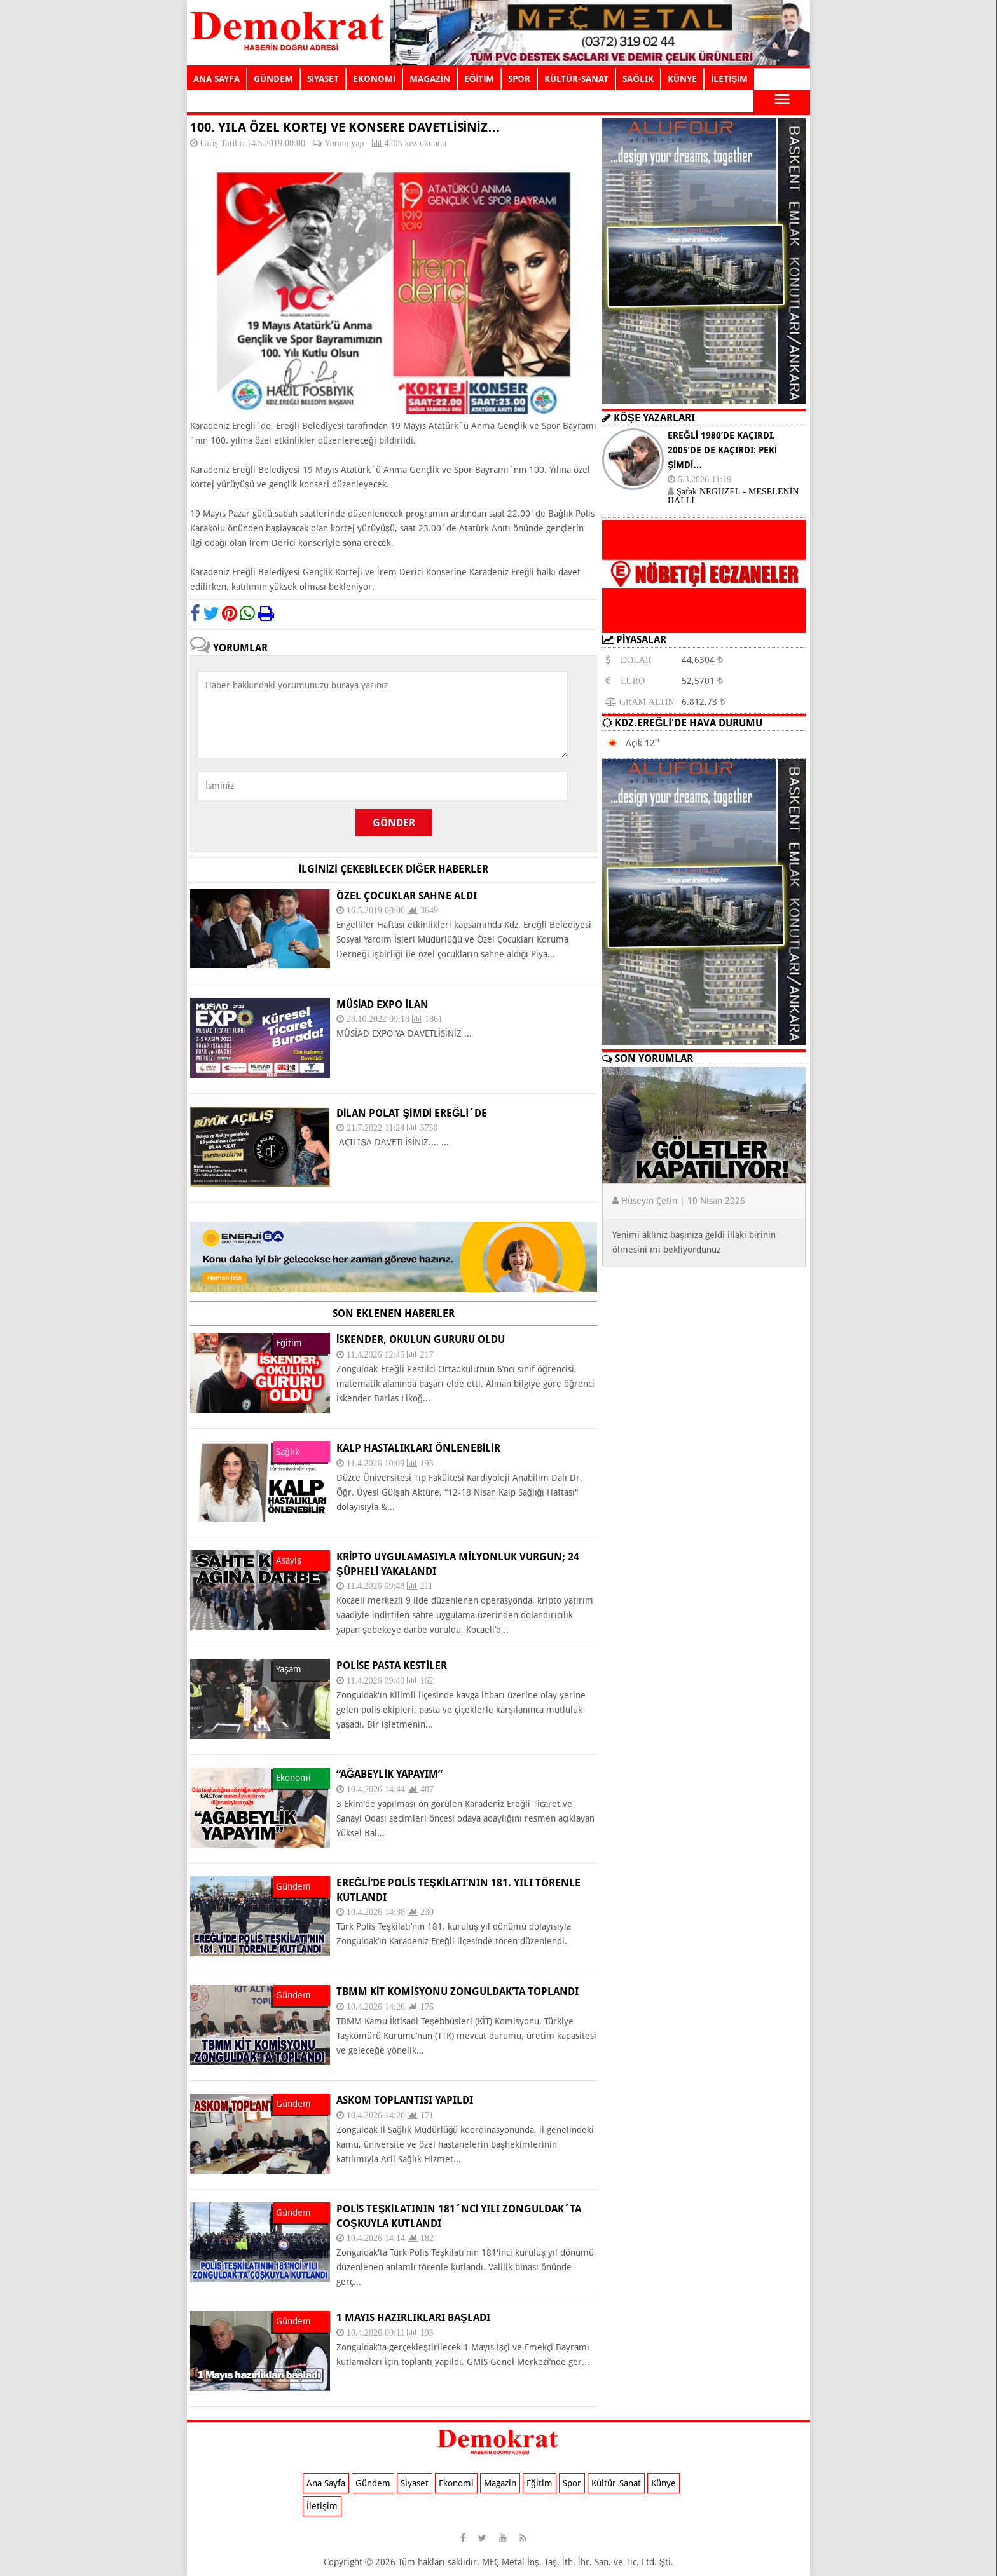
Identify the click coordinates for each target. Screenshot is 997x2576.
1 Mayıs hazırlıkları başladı (413, 2318)
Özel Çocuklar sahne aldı (406, 896)
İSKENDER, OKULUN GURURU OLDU (420, 1339)
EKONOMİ (374, 79)
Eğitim (539, 2483)
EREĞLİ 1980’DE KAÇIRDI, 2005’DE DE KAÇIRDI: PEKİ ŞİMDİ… (722, 450)
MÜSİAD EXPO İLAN (382, 1004)
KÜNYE (682, 79)
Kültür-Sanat (616, 2483)
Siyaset (415, 2483)
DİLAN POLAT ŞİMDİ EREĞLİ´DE (411, 1113)
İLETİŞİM (729, 79)
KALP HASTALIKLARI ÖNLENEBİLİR (418, 1448)
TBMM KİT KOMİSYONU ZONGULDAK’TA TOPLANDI (457, 1992)
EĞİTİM (479, 79)
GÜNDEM (273, 79)
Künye (663, 2483)
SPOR (519, 79)
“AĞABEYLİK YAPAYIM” (389, 1774)
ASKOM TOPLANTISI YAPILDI (404, 2100)
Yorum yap (344, 143)
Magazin (500, 2483)
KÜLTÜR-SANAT (576, 79)
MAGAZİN (429, 79)
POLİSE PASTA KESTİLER (391, 1665)
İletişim (322, 2506)
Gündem (372, 2483)
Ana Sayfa (325, 2483)
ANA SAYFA (216, 79)
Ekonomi (456, 2483)
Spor (572, 2483)
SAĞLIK (638, 79)
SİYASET (323, 79)
